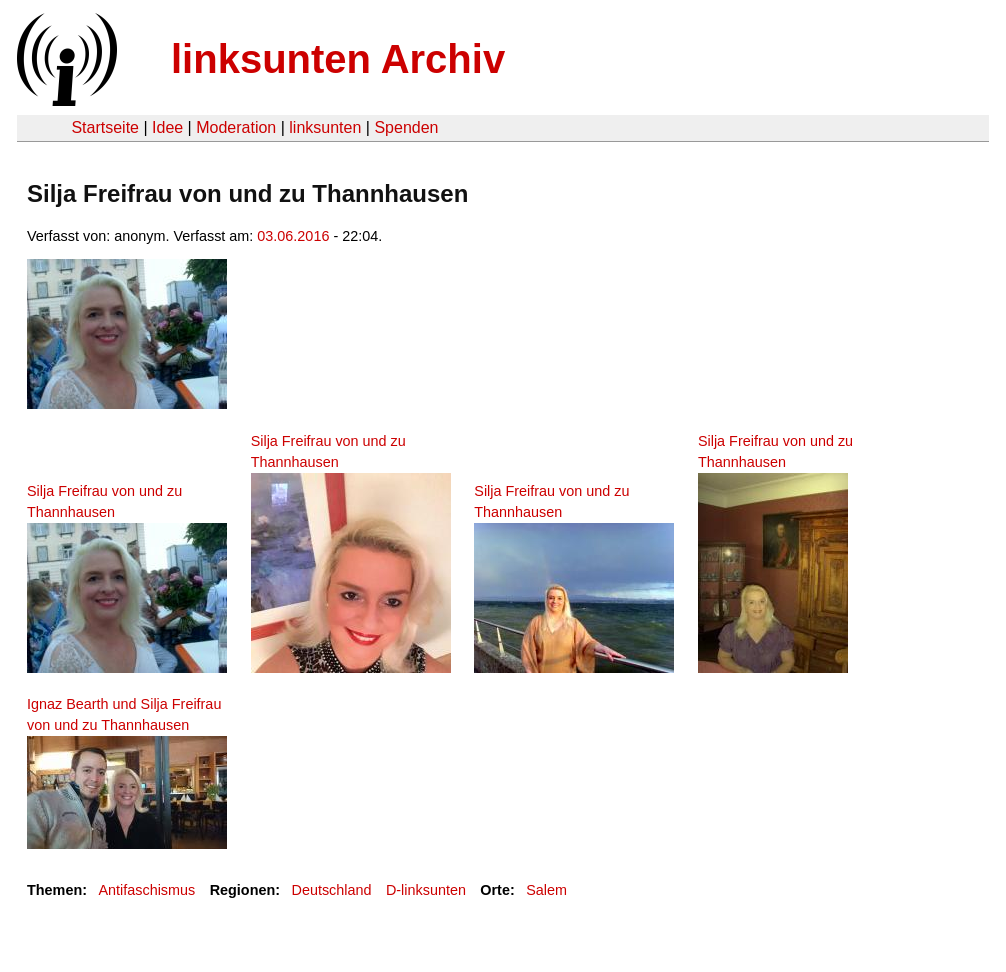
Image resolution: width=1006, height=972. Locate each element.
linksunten (325, 127)
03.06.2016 (293, 236)
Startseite (105, 127)
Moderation (236, 127)
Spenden (406, 127)
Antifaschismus (146, 890)
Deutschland (332, 890)
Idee (167, 127)
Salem (546, 890)
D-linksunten (426, 890)
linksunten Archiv (338, 59)
